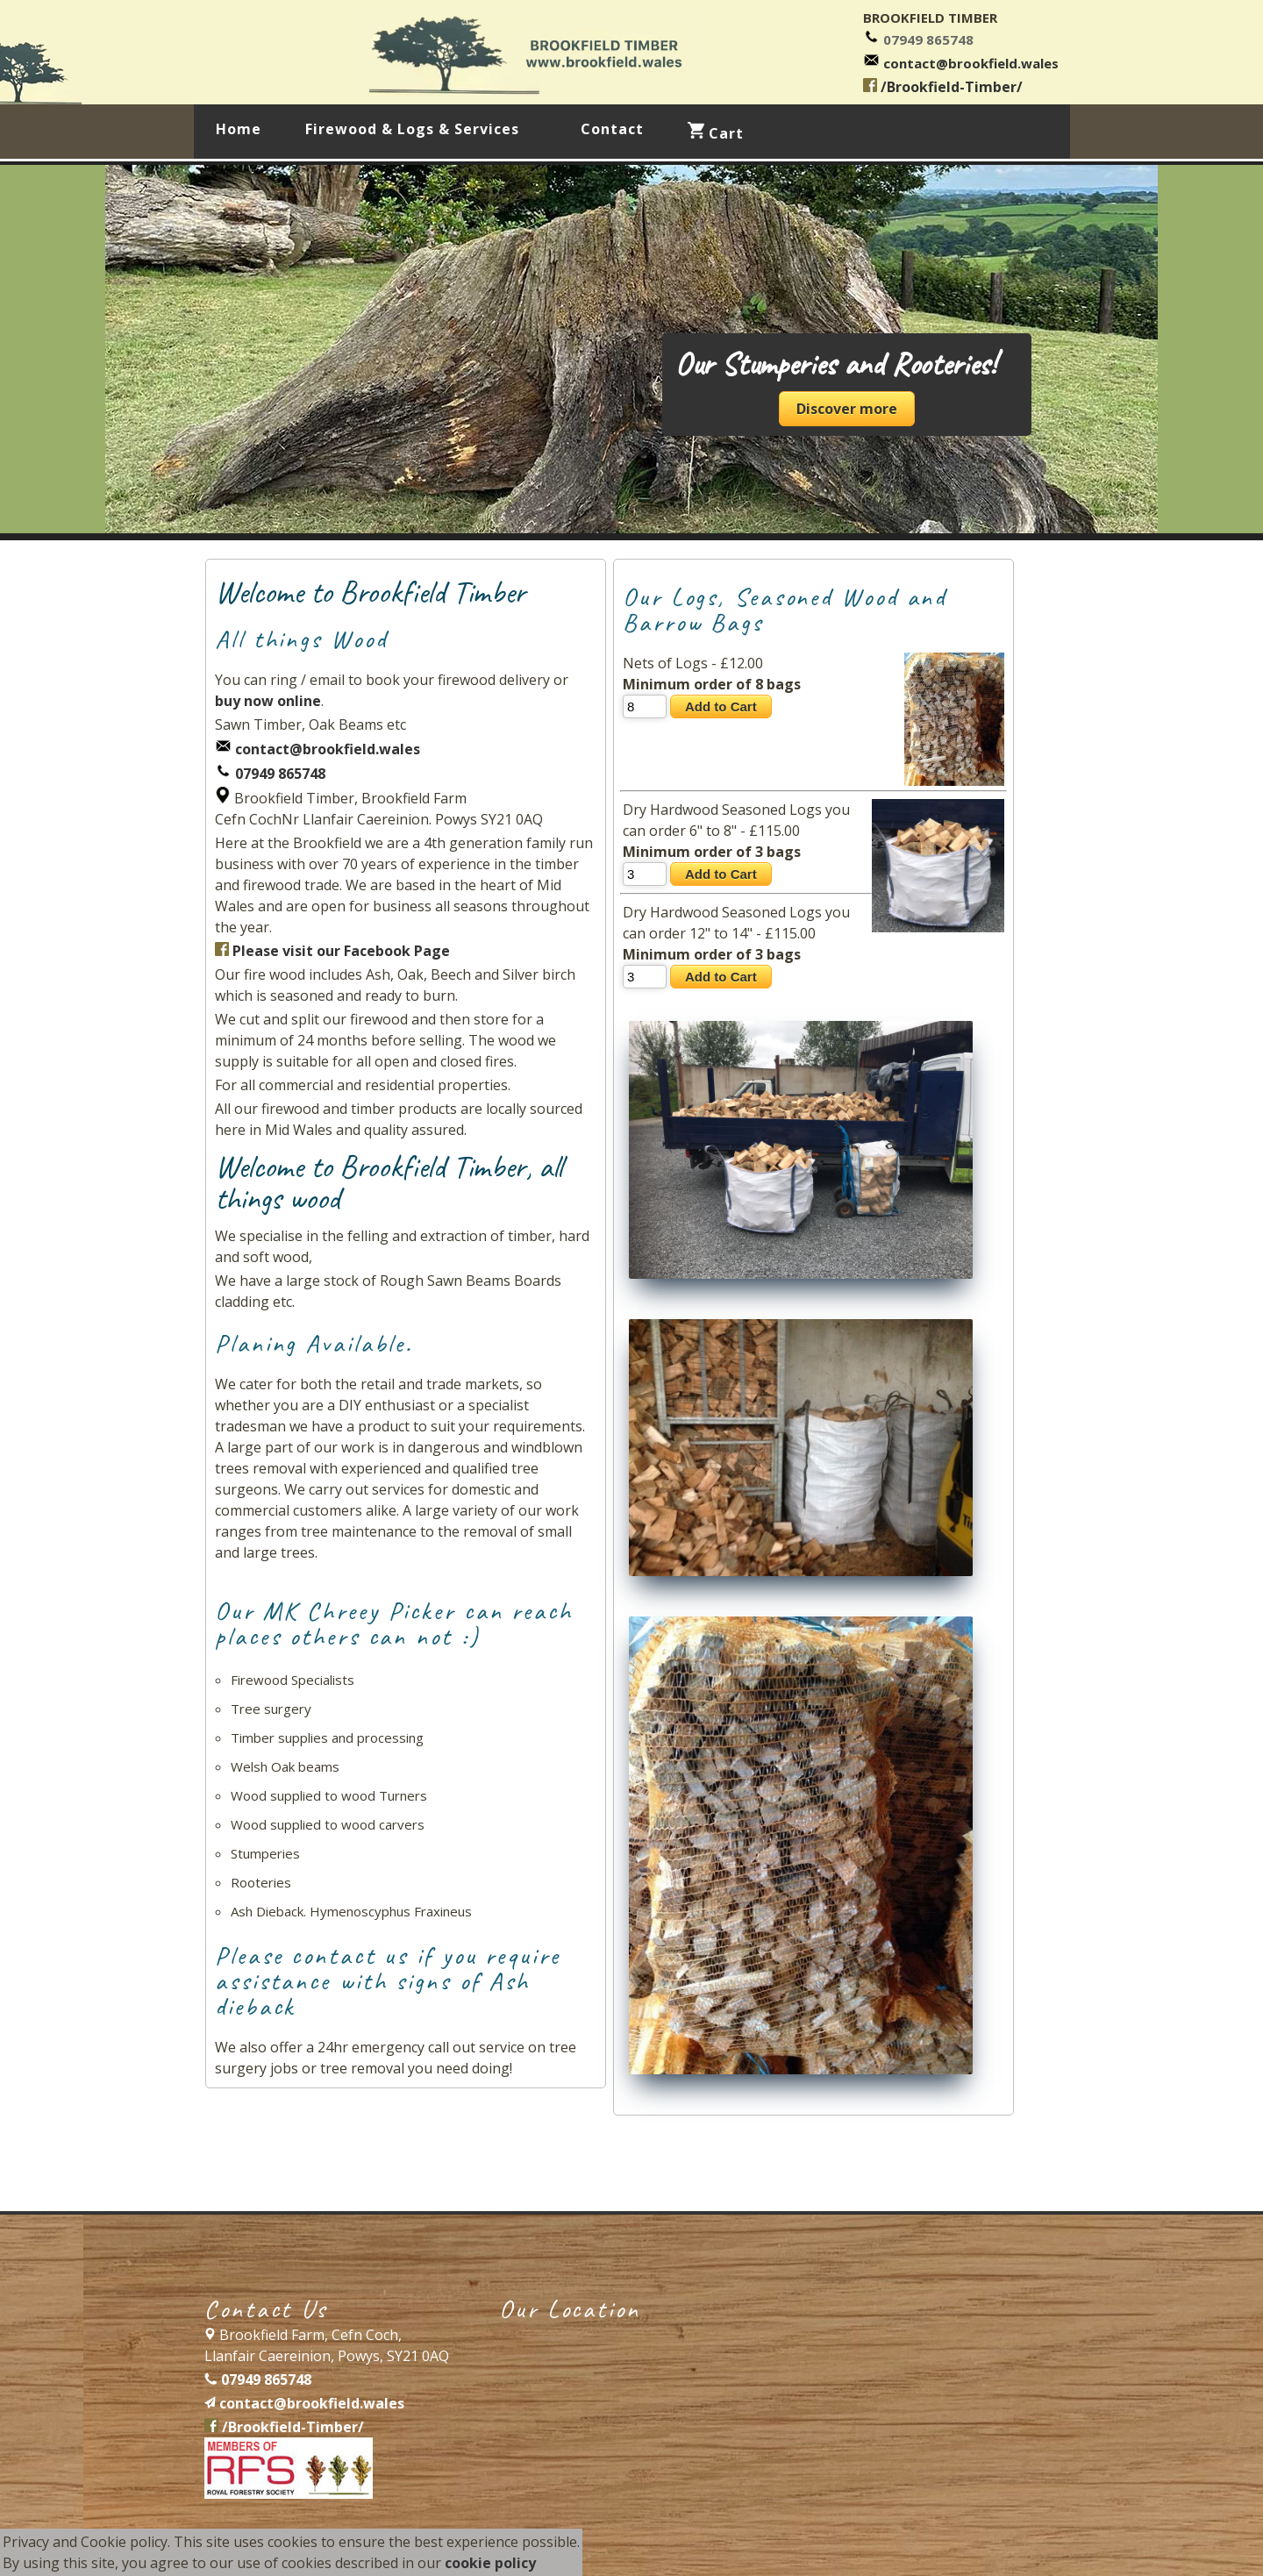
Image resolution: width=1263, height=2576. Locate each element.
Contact (612, 129)
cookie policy (490, 2562)
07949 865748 (928, 39)
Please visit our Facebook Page (332, 950)
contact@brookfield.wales (971, 63)
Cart (716, 132)
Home (238, 129)
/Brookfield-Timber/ (943, 86)
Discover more (846, 408)
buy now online (268, 700)
